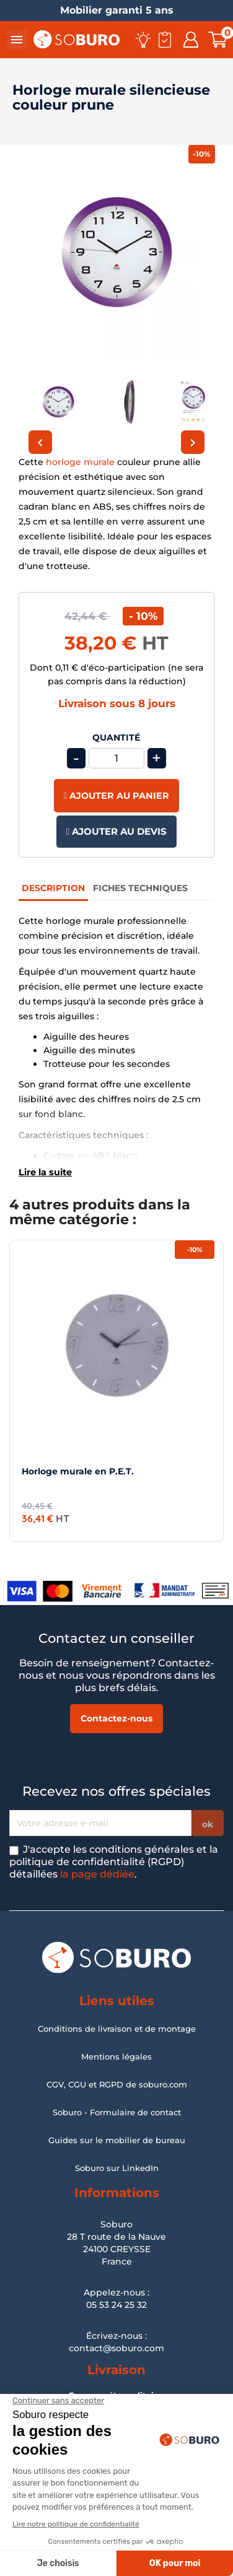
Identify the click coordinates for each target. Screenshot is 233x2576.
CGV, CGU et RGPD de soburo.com (116, 2084)
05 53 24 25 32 (116, 2304)
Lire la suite (45, 1172)
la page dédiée (97, 1874)
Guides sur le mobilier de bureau (116, 2140)
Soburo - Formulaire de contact (117, 2112)
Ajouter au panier (116, 795)
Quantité (116, 738)
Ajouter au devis (116, 831)
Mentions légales (116, 2056)
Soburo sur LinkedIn (117, 2168)
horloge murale (80, 462)
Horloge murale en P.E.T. (78, 1471)
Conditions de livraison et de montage (117, 2029)
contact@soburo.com (116, 2348)
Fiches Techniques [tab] (140, 888)
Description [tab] (53, 888)
